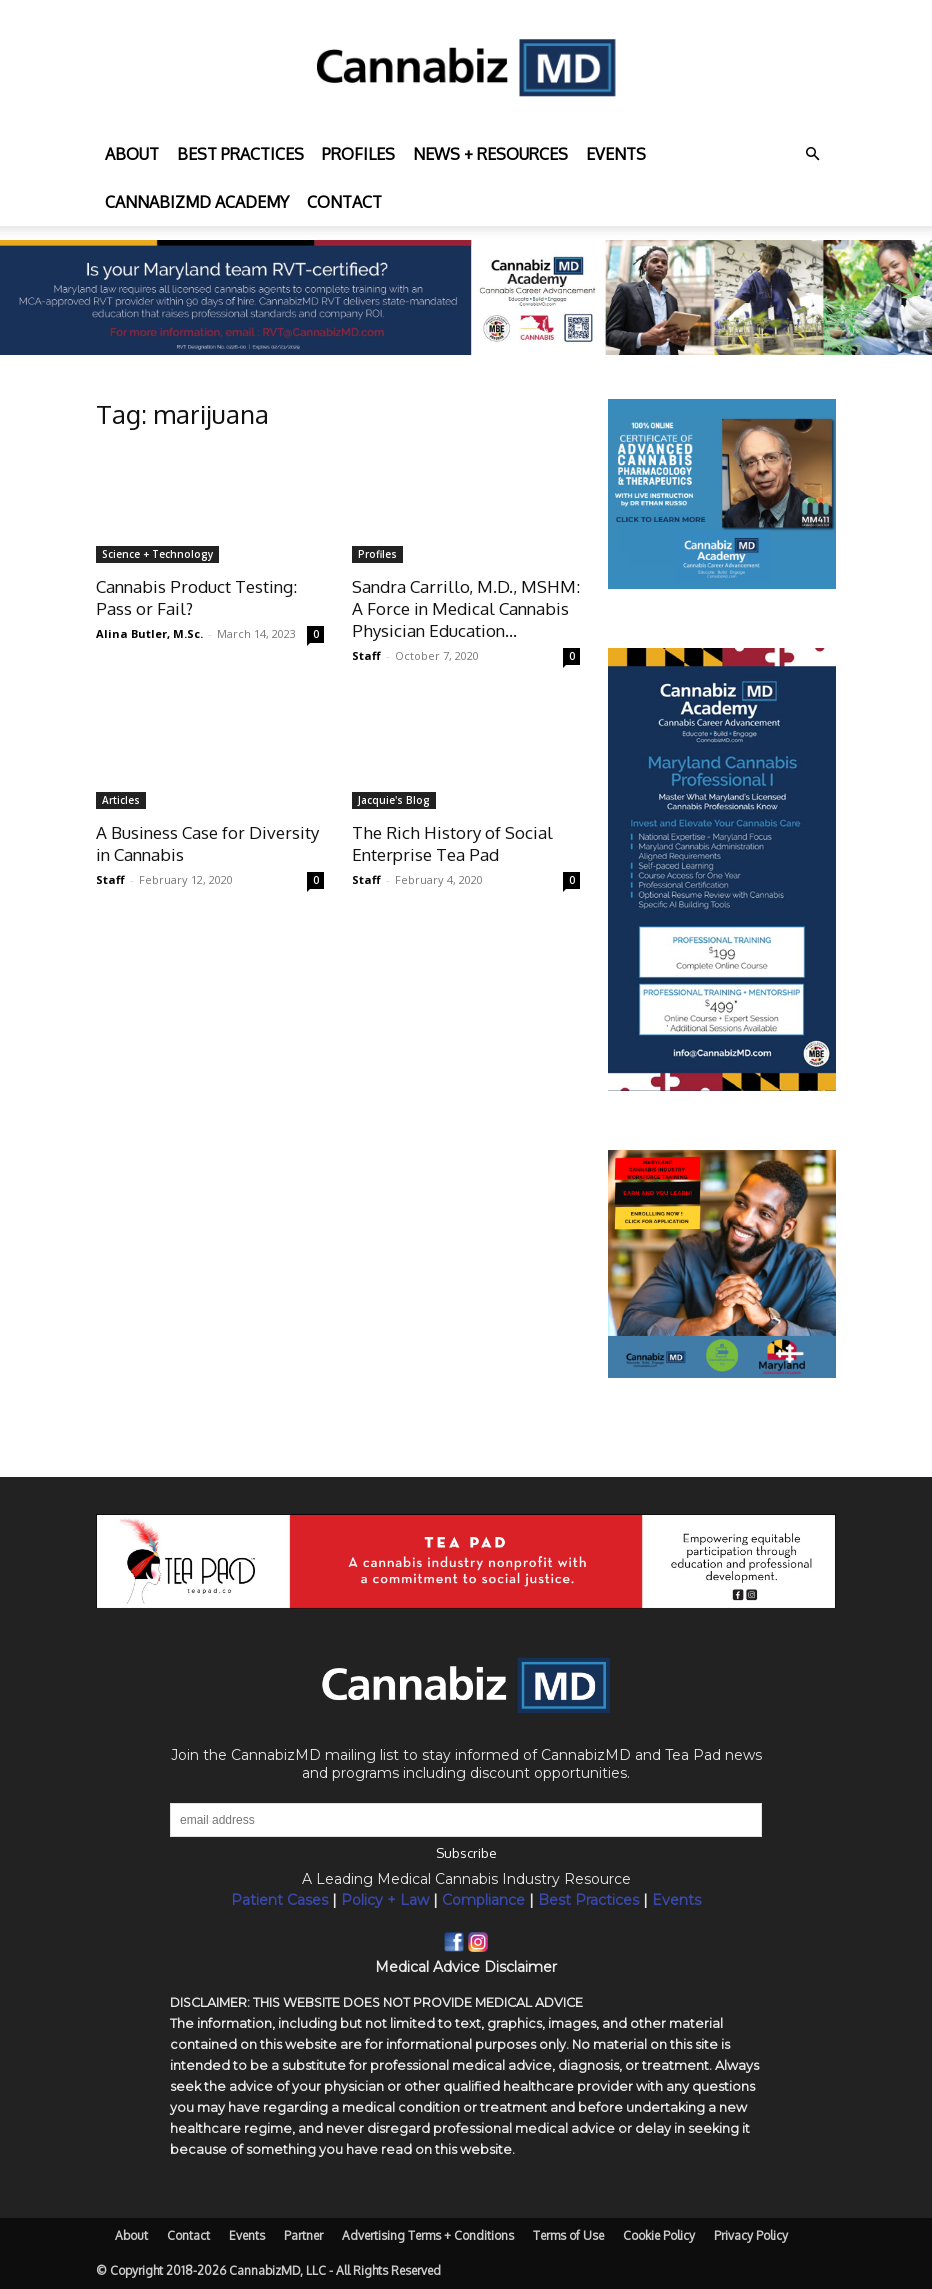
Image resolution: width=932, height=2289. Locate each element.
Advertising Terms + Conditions (428, 2235)
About (132, 154)
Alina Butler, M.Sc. (149, 633)
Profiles (358, 154)
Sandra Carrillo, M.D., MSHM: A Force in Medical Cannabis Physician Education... (466, 608)
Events (616, 154)
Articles (121, 800)
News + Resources (490, 154)
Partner (303, 2235)
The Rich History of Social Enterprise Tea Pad (452, 843)
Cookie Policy (659, 2235)
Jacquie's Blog (394, 800)
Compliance (483, 1900)
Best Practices (588, 1900)
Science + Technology (157, 554)
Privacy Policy (751, 2235)
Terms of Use (568, 2235)
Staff (366, 655)
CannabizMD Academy (197, 202)
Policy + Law (385, 1900)
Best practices (240, 154)
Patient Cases (279, 1900)
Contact (344, 202)
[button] (812, 154)
